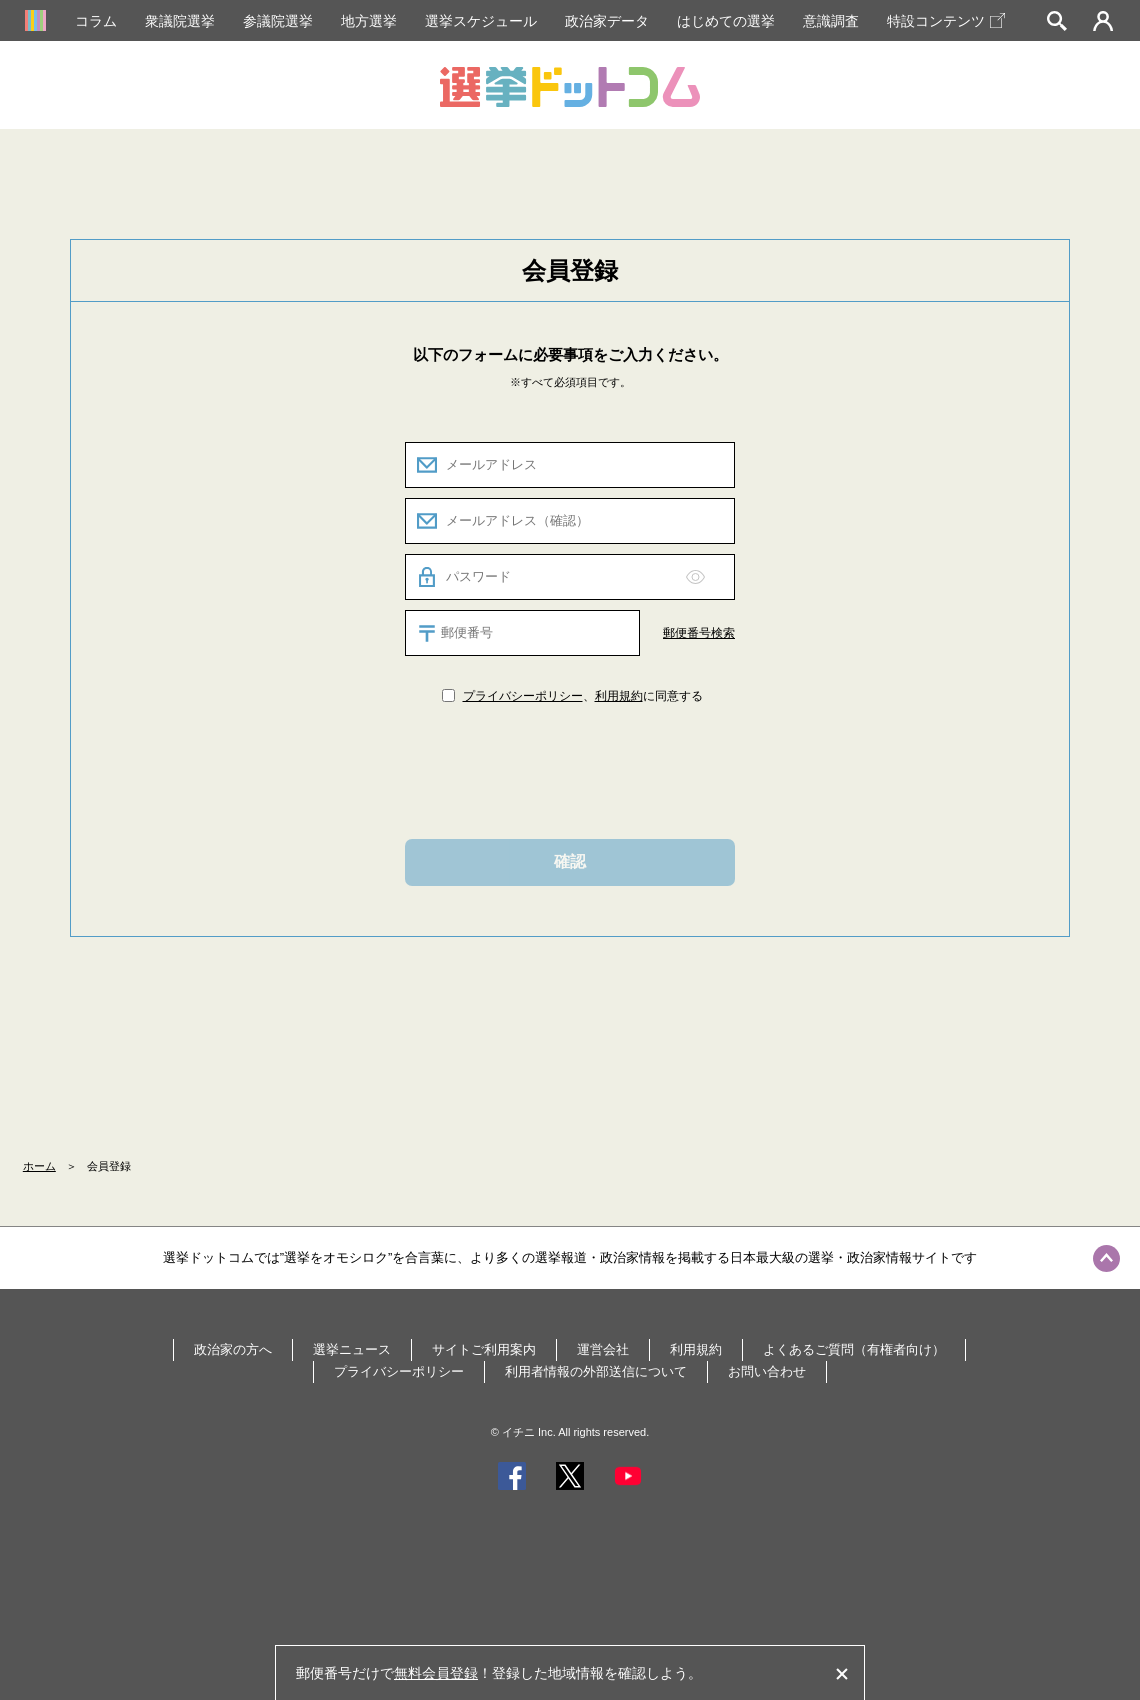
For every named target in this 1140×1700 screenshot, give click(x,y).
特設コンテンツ (946, 21)
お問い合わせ (767, 1371)
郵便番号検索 (699, 633)
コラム (96, 21)
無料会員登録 (436, 1673)
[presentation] (570, 770)
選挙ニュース (352, 1349)
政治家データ (607, 21)
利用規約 (619, 696)
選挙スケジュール (481, 21)
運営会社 (603, 1349)
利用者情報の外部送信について (596, 1371)
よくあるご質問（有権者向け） (854, 1349)
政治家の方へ (233, 1349)
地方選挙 (369, 21)
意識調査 (831, 21)
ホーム (39, 1166)
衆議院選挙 (180, 21)
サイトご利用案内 (484, 1349)
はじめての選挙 (726, 21)
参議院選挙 (278, 21)
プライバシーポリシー (523, 696)
